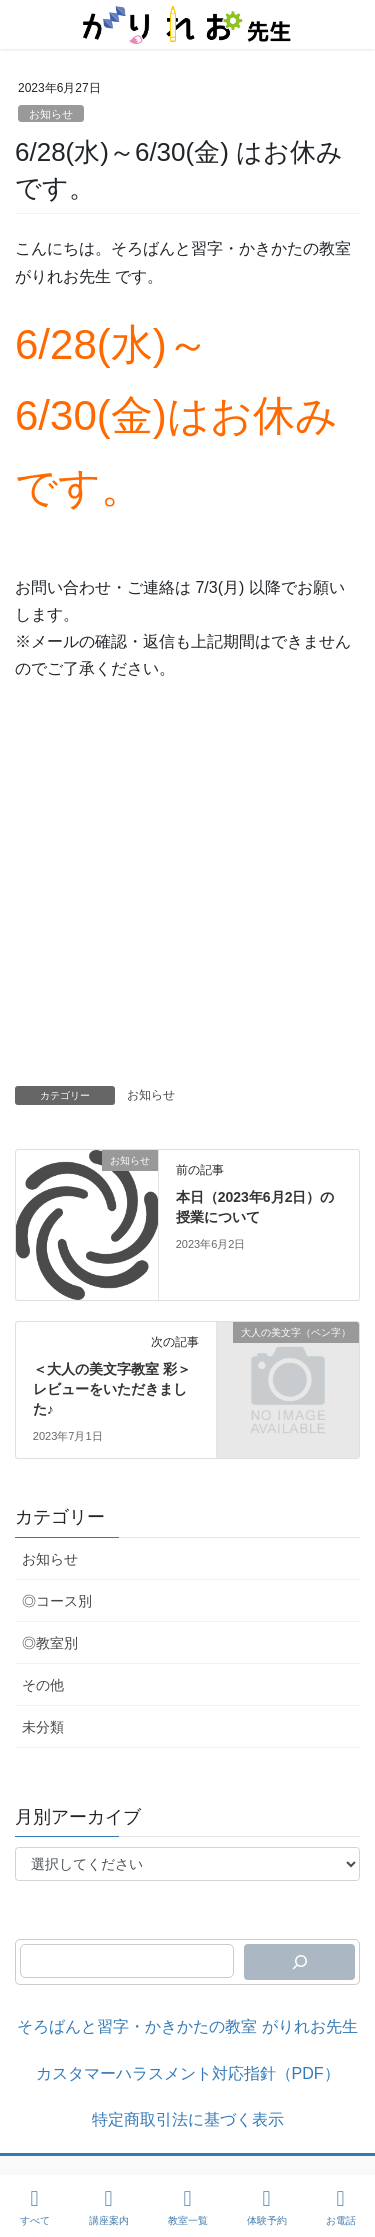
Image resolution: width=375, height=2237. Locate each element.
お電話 (341, 2207)
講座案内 (109, 2207)
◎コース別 (57, 1601)
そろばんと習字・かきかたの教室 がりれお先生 (187, 2026)
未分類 (43, 1727)
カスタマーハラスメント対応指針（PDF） (188, 2073)
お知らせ (51, 114)
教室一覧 (188, 2207)
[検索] (299, 1962)
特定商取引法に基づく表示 (188, 2119)
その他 (43, 1685)
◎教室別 (50, 1643)
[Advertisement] (187, 888)
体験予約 (267, 2207)
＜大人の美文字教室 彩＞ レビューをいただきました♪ (112, 1388)
